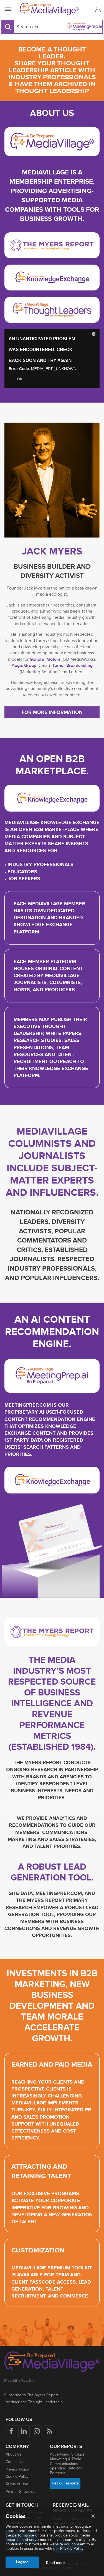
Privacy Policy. (72, 2548)
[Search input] (31, 26)
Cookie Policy (17, 2476)
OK (19, 379)
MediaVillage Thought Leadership (34, 2402)
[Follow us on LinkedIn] (24, 2431)
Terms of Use (17, 2484)
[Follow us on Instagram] (36, 2431)
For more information (52, 712)
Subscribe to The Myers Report (31, 2395)
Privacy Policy (17, 2469)
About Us (14, 2454)
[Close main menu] (93, 2516)
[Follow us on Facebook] (11, 2431)
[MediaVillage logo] (52, 2362)
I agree (22, 2562)
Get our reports (65, 2483)
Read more (55, 2563)
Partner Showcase (21, 2491)
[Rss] (49, 2431)
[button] (97, 9)
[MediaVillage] (51, 9)
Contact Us (15, 2461)
